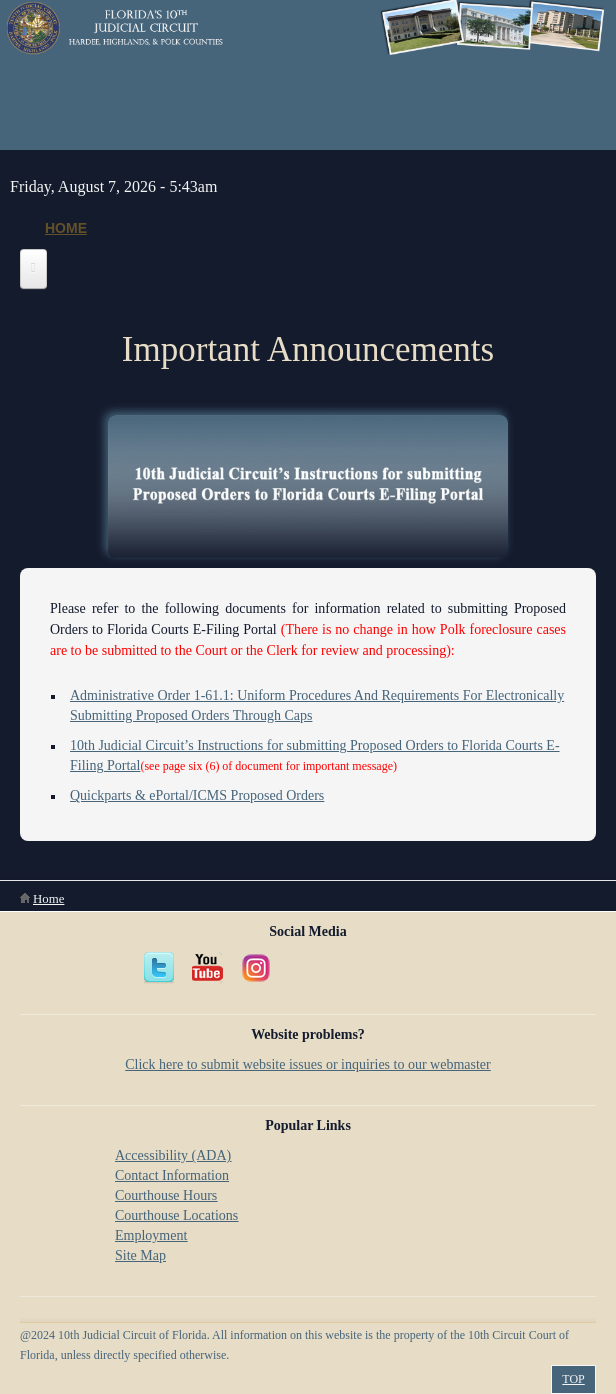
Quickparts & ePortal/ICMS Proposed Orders (197, 795)
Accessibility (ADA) (173, 1155)
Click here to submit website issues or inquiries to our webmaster (308, 1064)
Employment (151, 1235)
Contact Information (172, 1175)
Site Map (140, 1255)
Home (66, 228)
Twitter (160, 968)
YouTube (208, 968)
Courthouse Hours (166, 1195)
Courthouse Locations (176, 1215)
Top (573, 1379)
